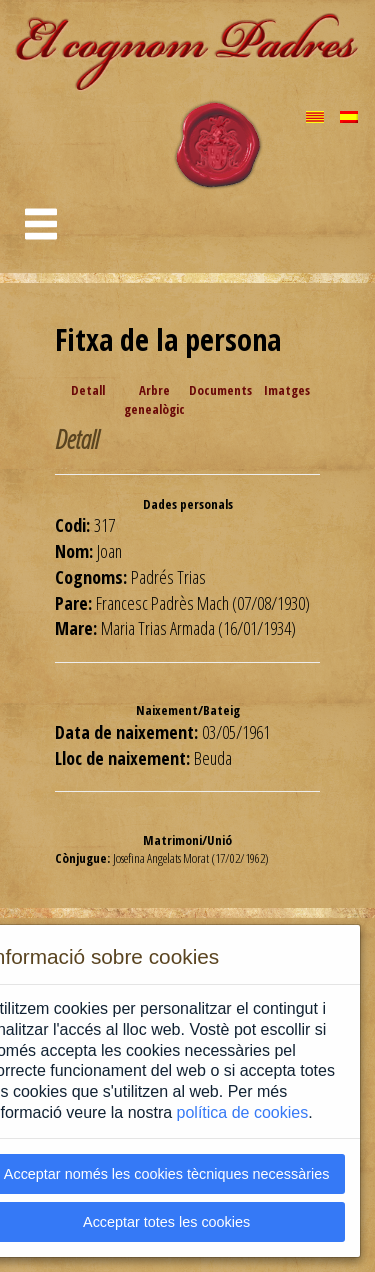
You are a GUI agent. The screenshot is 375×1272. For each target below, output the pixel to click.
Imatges (287, 390)
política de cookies (243, 1112)
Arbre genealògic (154, 399)
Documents (220, 390)
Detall (88, 390)
